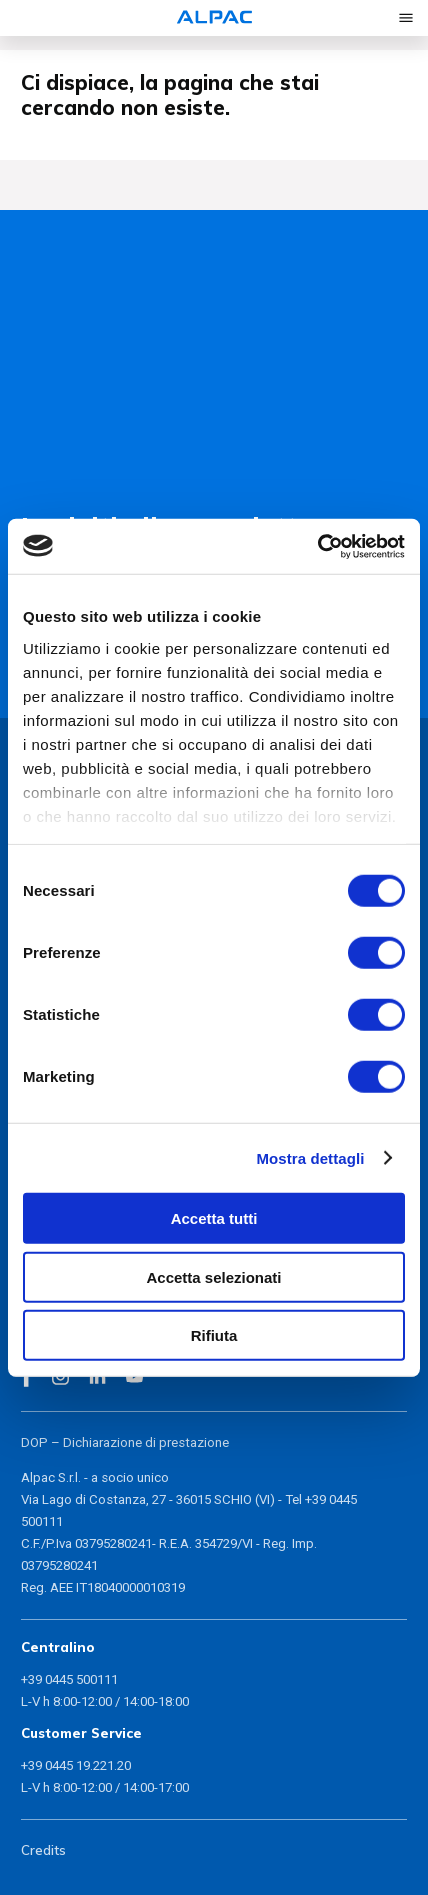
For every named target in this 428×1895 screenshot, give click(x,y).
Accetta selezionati (213, 1276)
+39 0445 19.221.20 (76, 1765)
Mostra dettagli (310, 1157)
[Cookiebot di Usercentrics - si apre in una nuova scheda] (317, 546)
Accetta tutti (214, 1218)
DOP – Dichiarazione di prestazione (125, 1442)
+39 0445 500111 (69, 1679)
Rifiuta (214, 1335)
